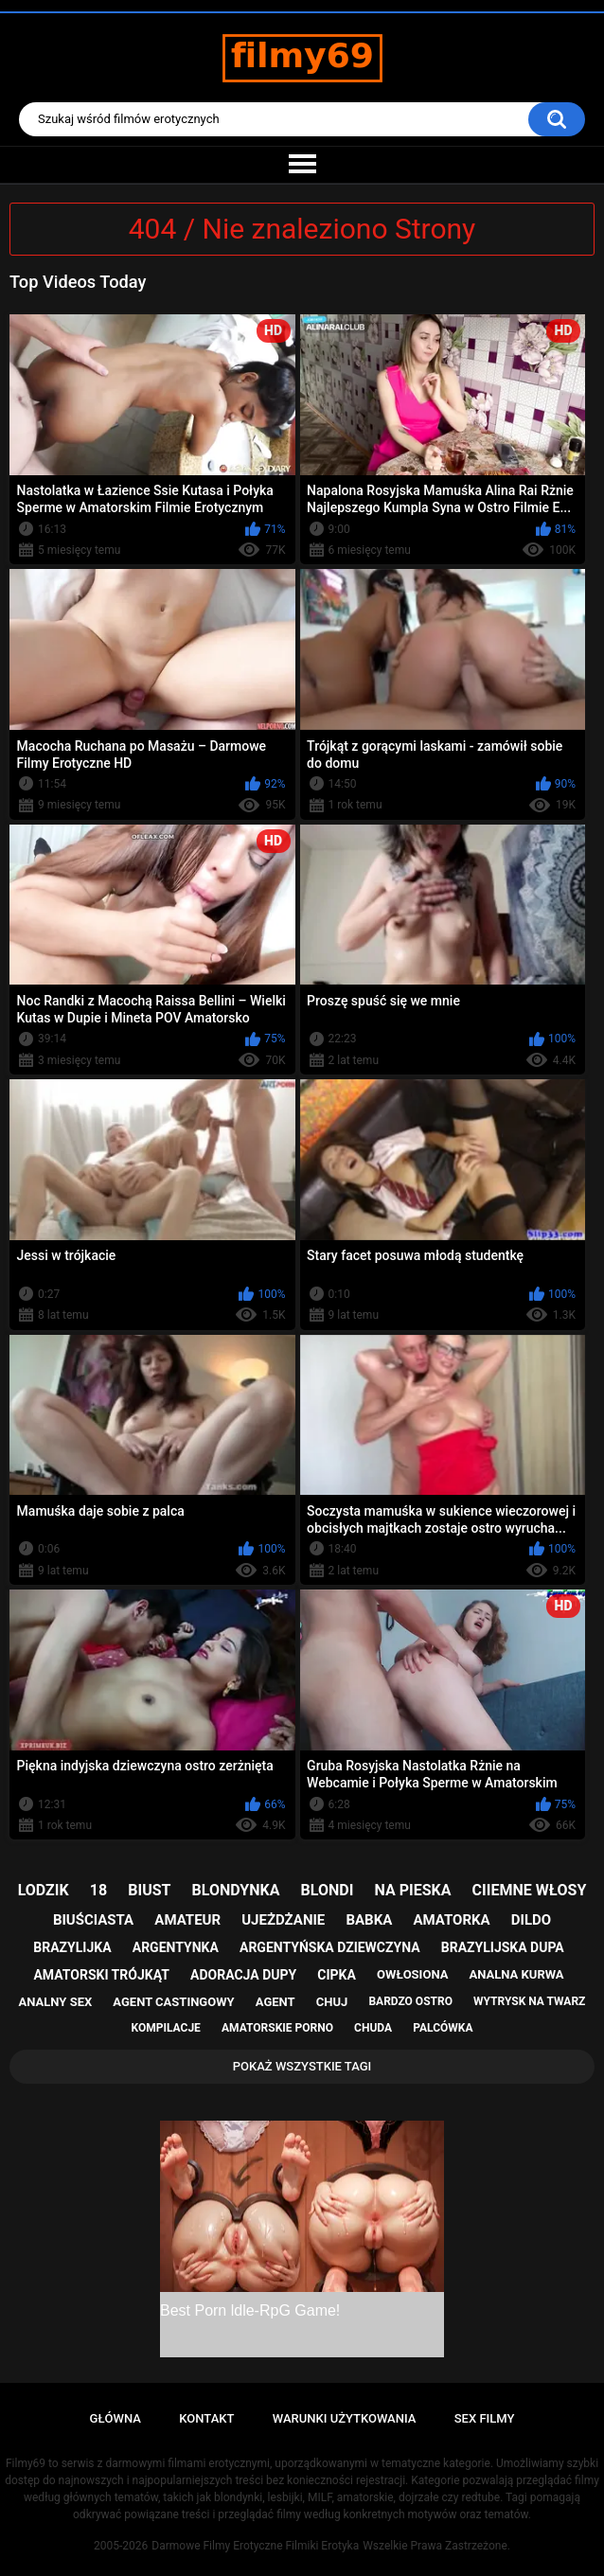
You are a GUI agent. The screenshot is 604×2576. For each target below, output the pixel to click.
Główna (115, 2418)
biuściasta (93, 1919)
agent (275, 2002)
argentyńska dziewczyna (330, 1947)
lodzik (43, 1890)
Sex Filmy (484, 2418)
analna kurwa (517, 1974)
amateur (187, 1919)
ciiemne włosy (529, 1890)
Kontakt (206, 2418)
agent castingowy (173, 2002)
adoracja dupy (243, 1974)
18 (98, 1890)
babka (369, 1919)
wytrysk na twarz (529, 2001)
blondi (327, 1890)
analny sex (56, 2002)
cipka (336, 1974)
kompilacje (166, 2027)
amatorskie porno (277, 2027)
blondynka (236, 1890)
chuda (373, 2027)
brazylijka (72, 1947)
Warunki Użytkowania (345, 2418)
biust (149, 1890)
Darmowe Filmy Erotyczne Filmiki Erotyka (255, 2545)
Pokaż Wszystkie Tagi (302, 2066)
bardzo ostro (410, 2001)
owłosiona (412, 1974)
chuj (332, 2002)
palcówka (442, 2027)
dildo (531, 1919)
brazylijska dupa (502, 1947)
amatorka (451, 1919)
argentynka (176, 1947)
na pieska (413, 1890)
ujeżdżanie (283, 1919)
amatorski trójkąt (101, 1974)
